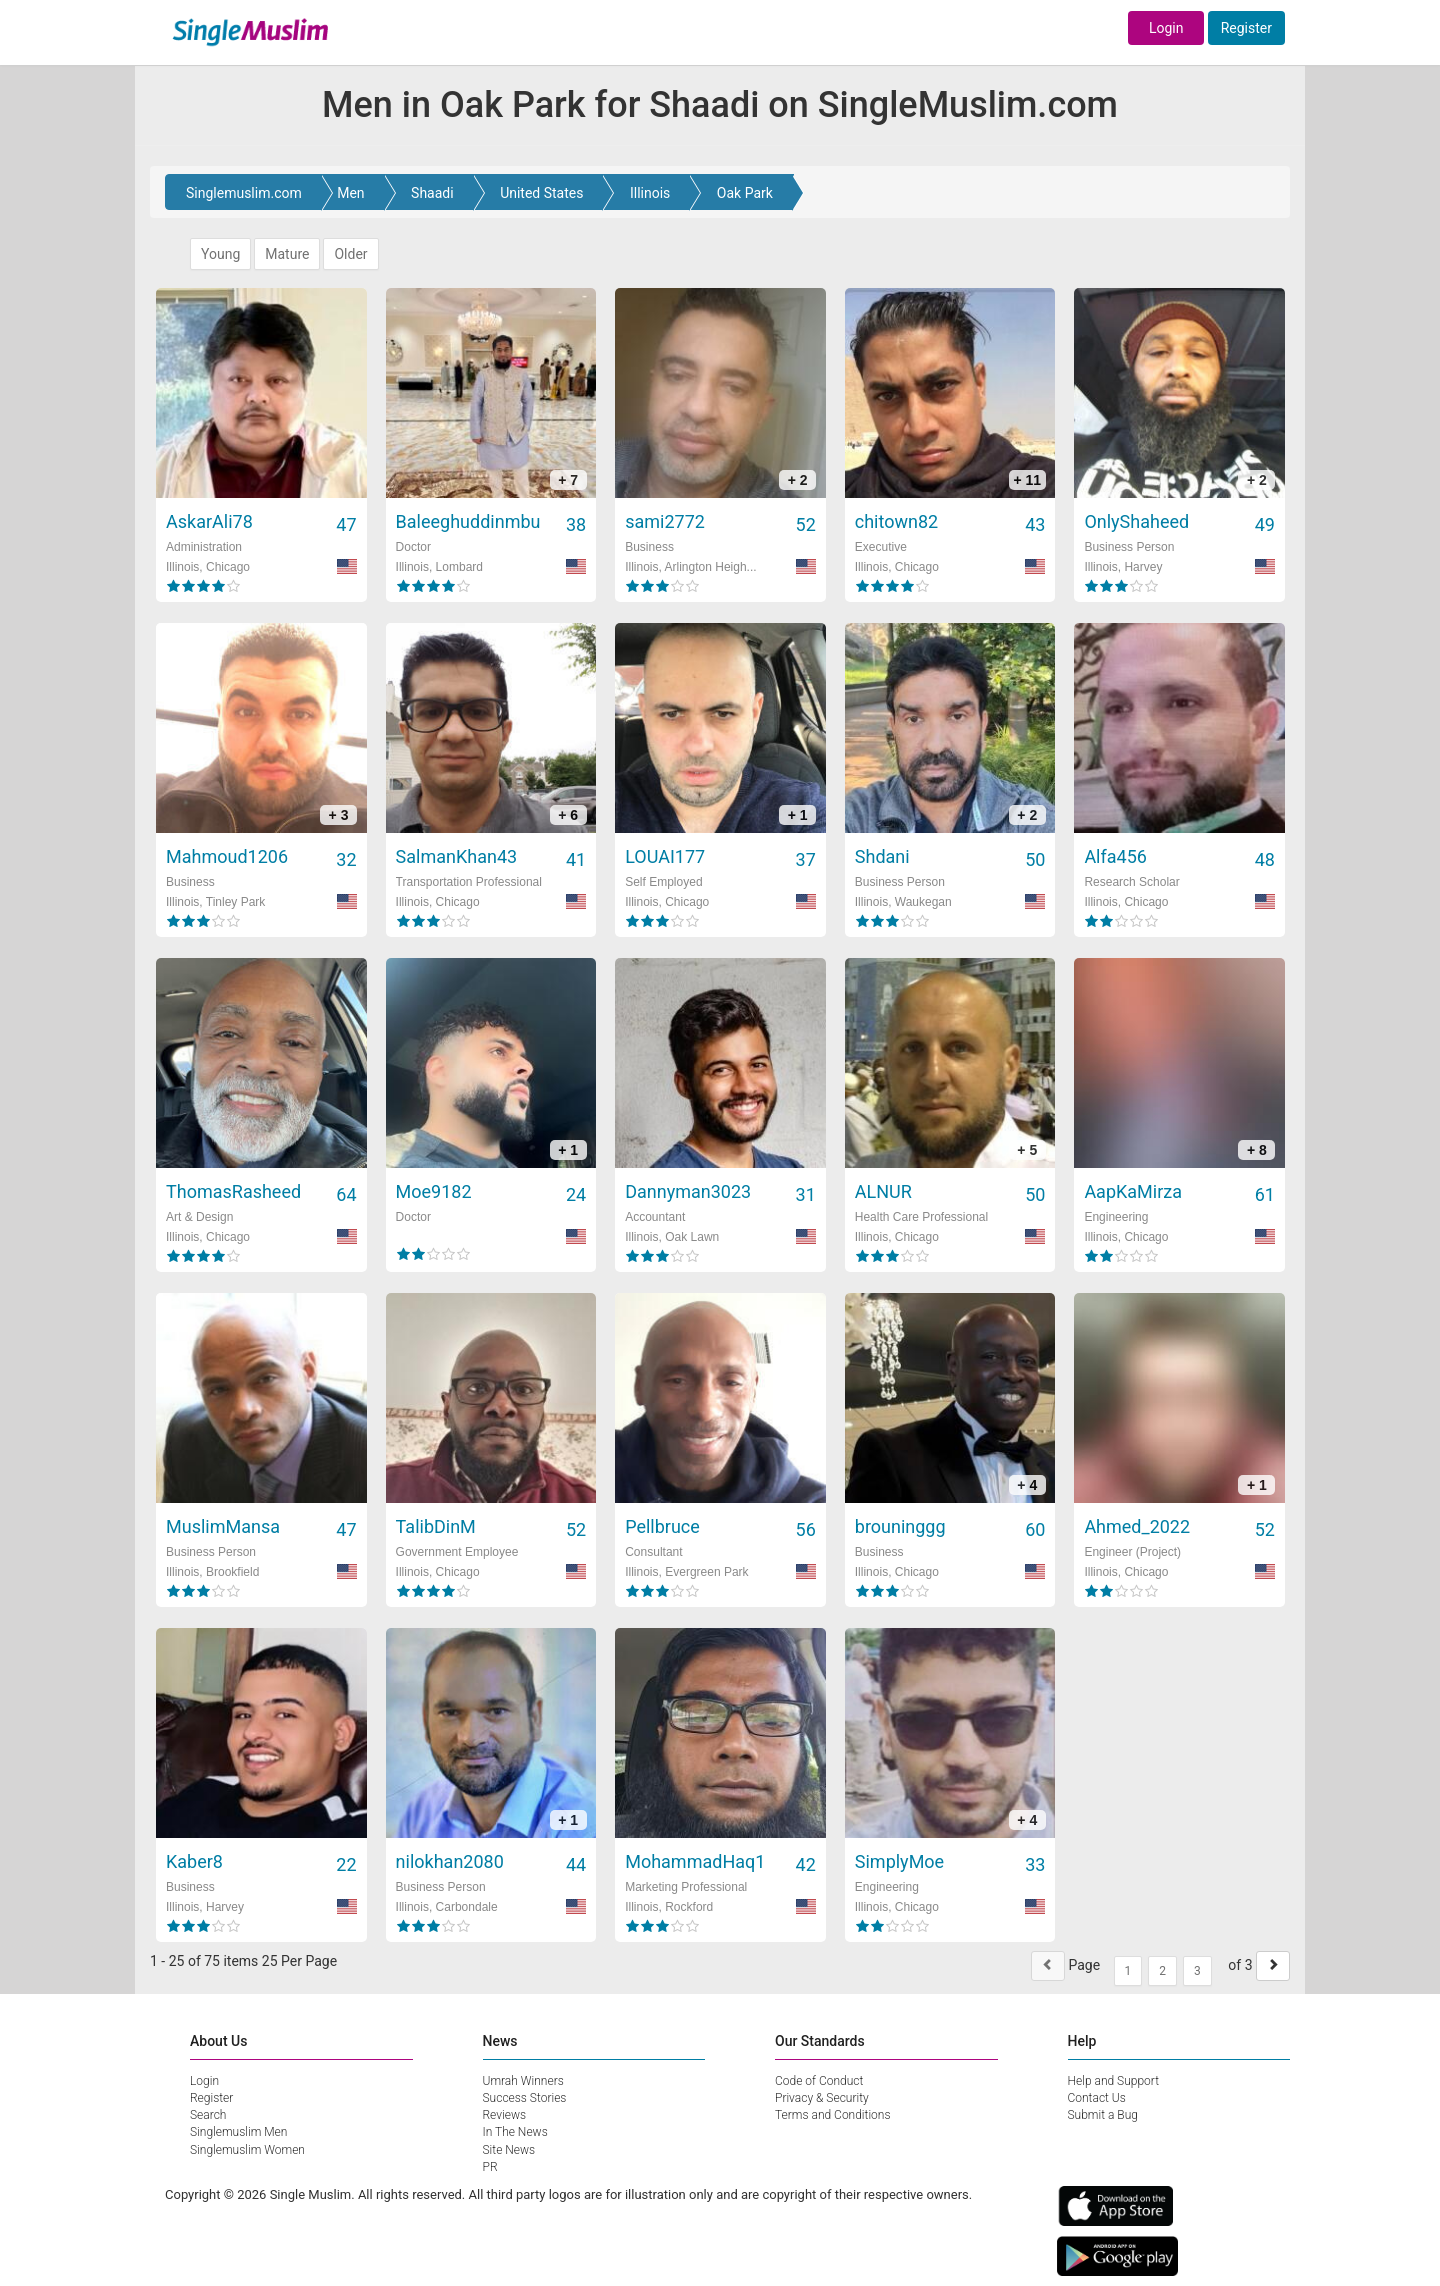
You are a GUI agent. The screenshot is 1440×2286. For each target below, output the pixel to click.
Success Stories (525, 2098)
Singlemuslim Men (238, 2132)
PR (490, 2167)
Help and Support (1114, 2081)
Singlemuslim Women (247, 2150)
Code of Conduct (819, 2081)
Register (1246, 28)
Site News (509, 2150)
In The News (515, 2132)
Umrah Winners (523, 2081)
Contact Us (1097, 2098)
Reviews (505, 2115)
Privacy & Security (822, 2098)
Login (1166, 28)
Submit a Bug (1103, 2115)
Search (208, 2115)
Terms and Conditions (833, 2115)
